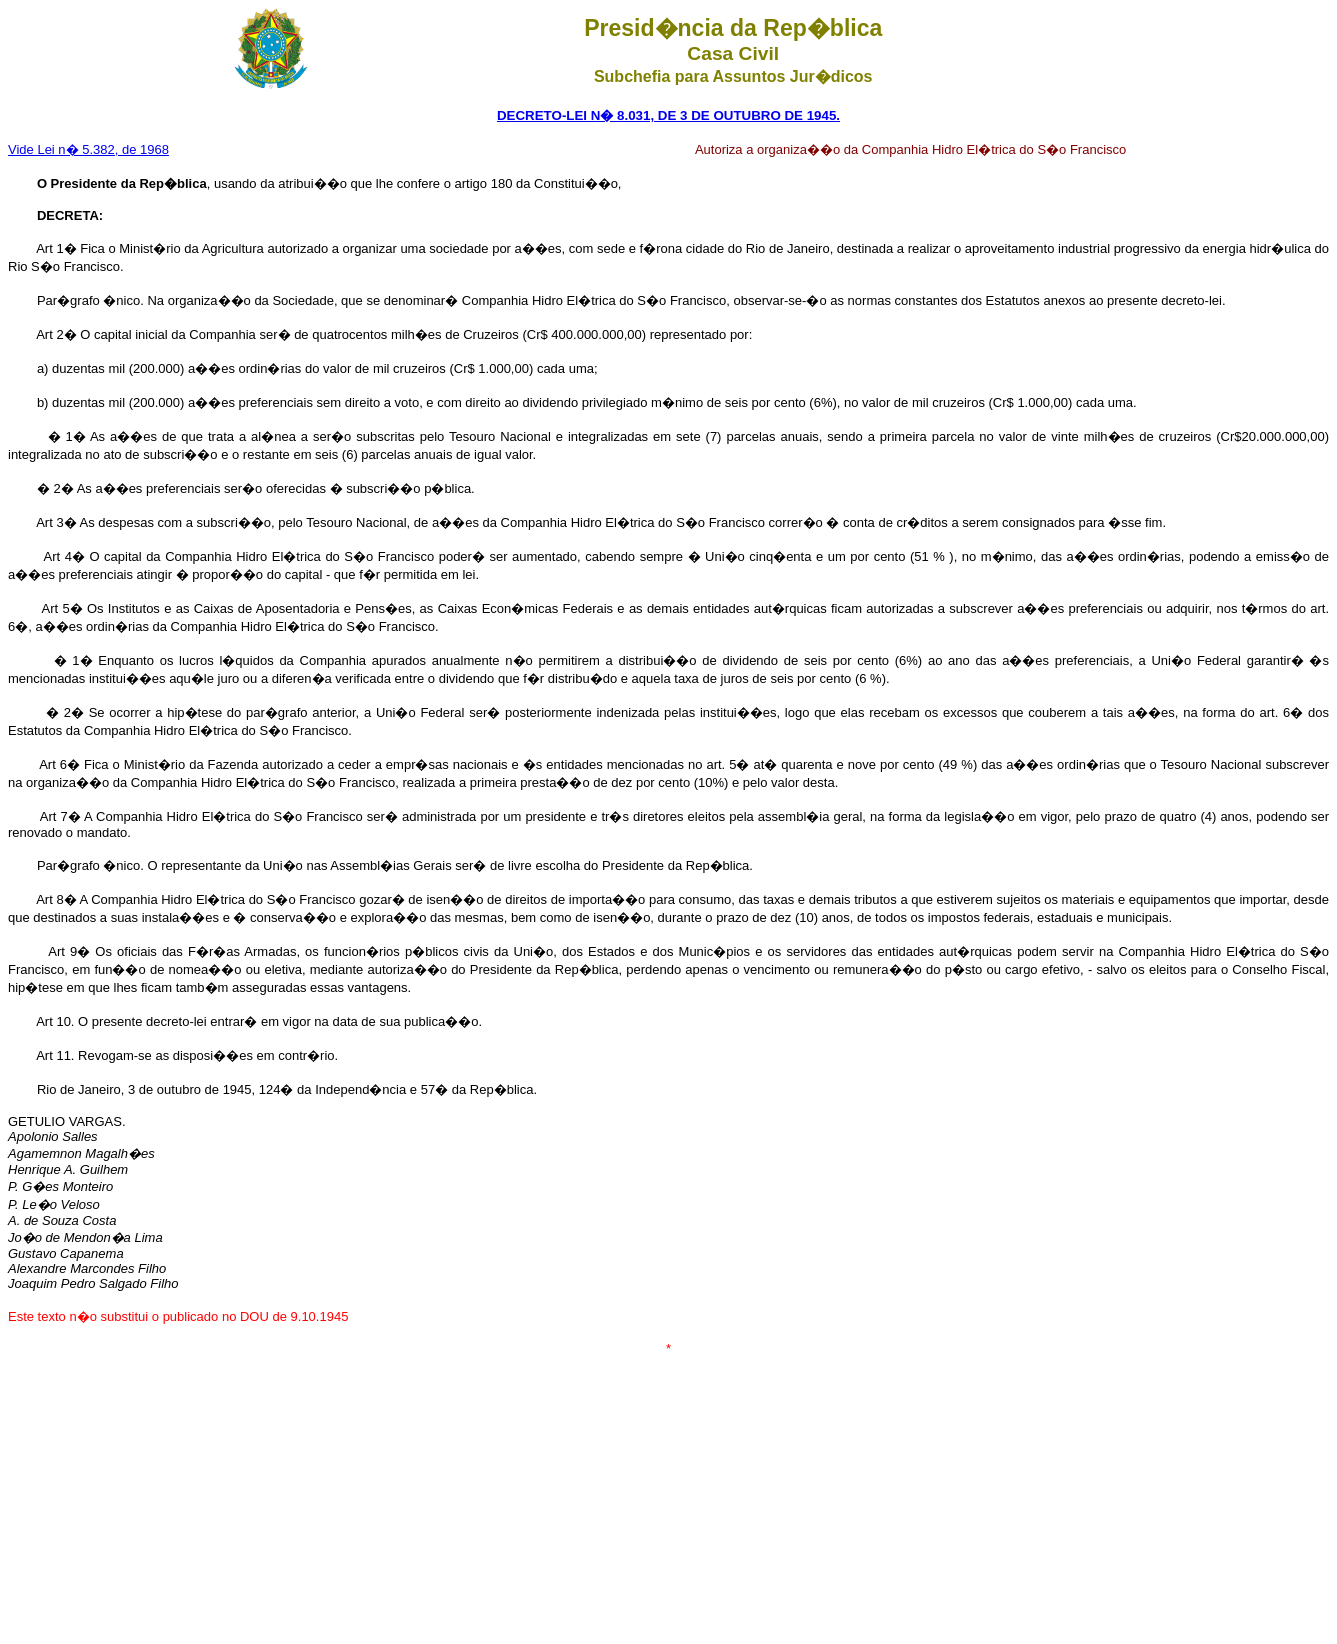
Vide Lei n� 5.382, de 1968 (88, 149)
